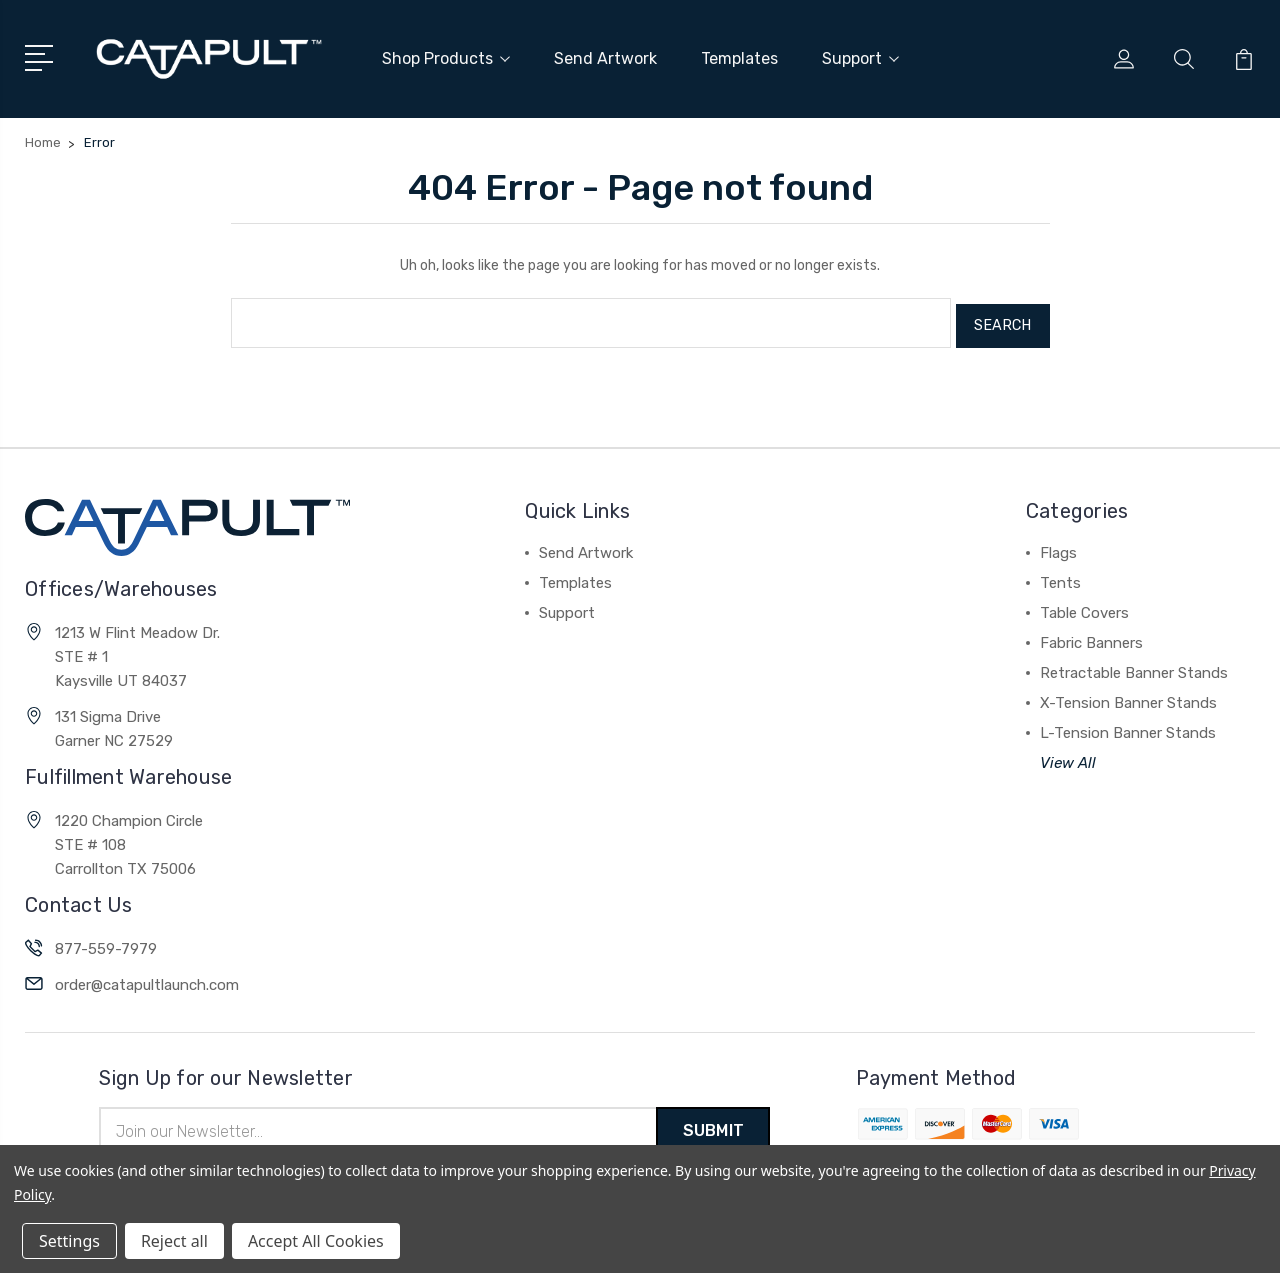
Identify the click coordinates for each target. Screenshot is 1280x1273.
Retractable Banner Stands (1134, 665)
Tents (1060, 575)
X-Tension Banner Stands (1128, 695)
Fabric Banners (1091, 635)
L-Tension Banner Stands (1128, 725)
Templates (739, 57)
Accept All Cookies (316, 1241)
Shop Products (446, 57)
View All (1068, 755)
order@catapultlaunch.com (147, 977)
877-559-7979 (106, 941)
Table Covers (1084, 605)
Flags (1058, 545)
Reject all (174, 1241)
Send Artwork (605, 57)
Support (860, 57)
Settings (69, 1241)
